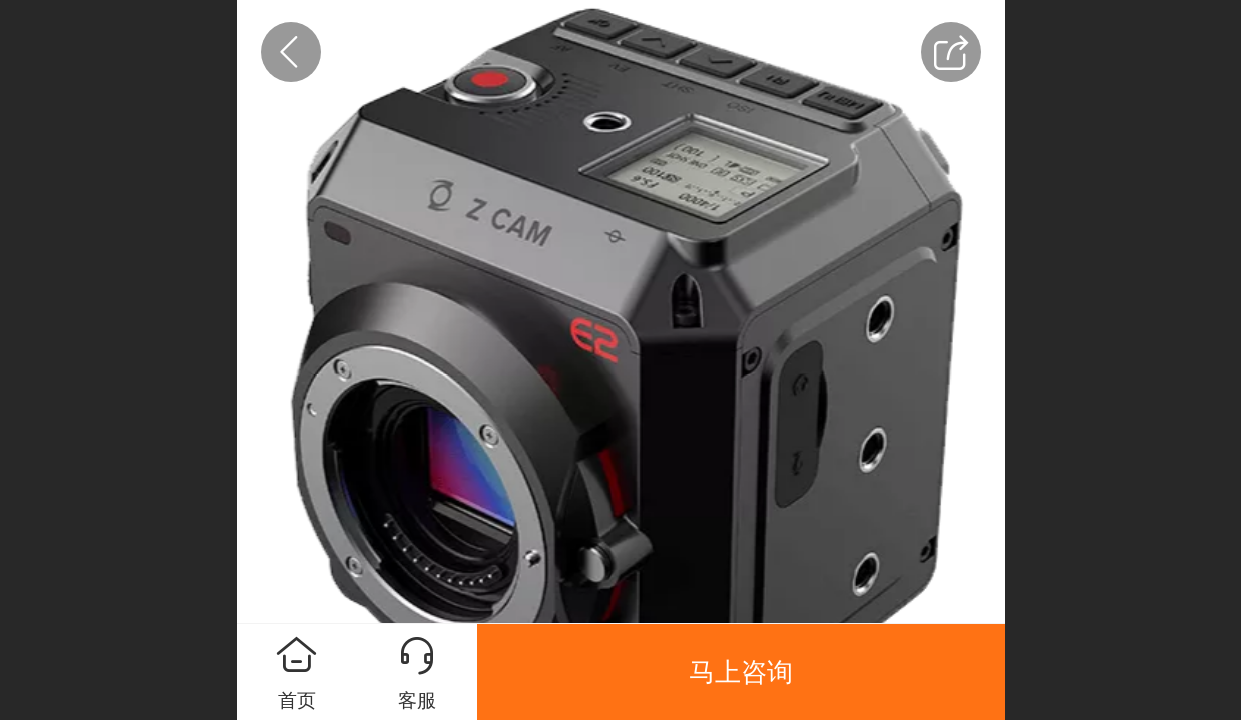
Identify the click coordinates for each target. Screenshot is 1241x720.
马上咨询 (741, 672)
